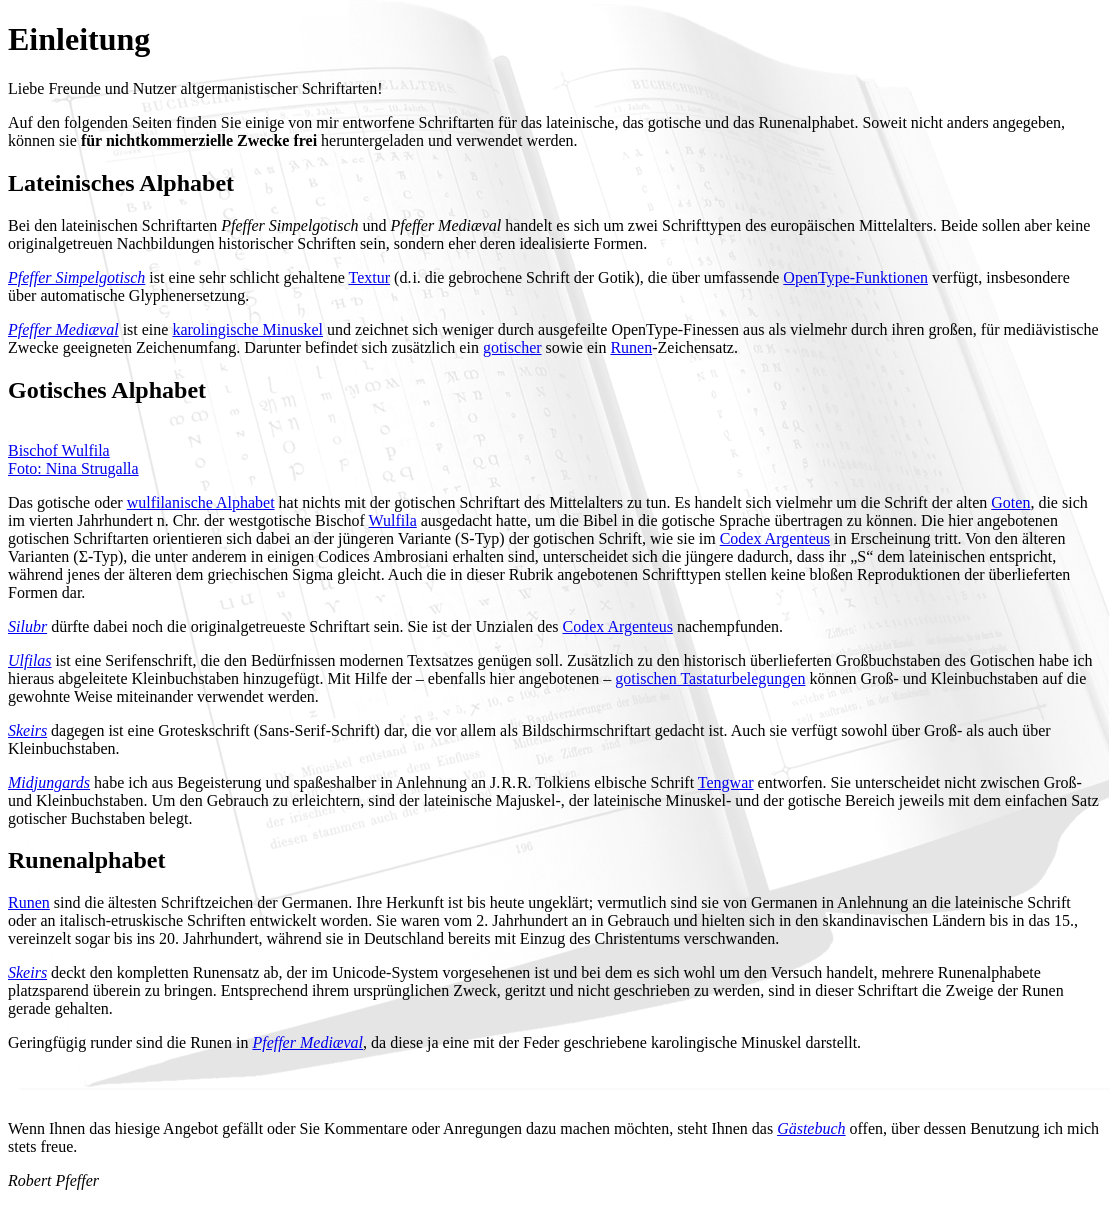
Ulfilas (30, 660)
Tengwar (726, 782)
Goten (1010, 502)
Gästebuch (811, 1128)
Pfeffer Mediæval (307, 1042)
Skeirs (27, 730)
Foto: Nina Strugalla (73, 468)
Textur (370, 277)
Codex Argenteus (775, 538)
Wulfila (393, 520)
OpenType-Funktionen (855, 277)
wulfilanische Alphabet (201, 502)
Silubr (27, 626)
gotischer (512, 347)
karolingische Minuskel (247, 329)
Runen (631, 347)
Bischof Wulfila (59, 450)
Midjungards (49, 782)
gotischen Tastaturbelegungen (710, 678)
